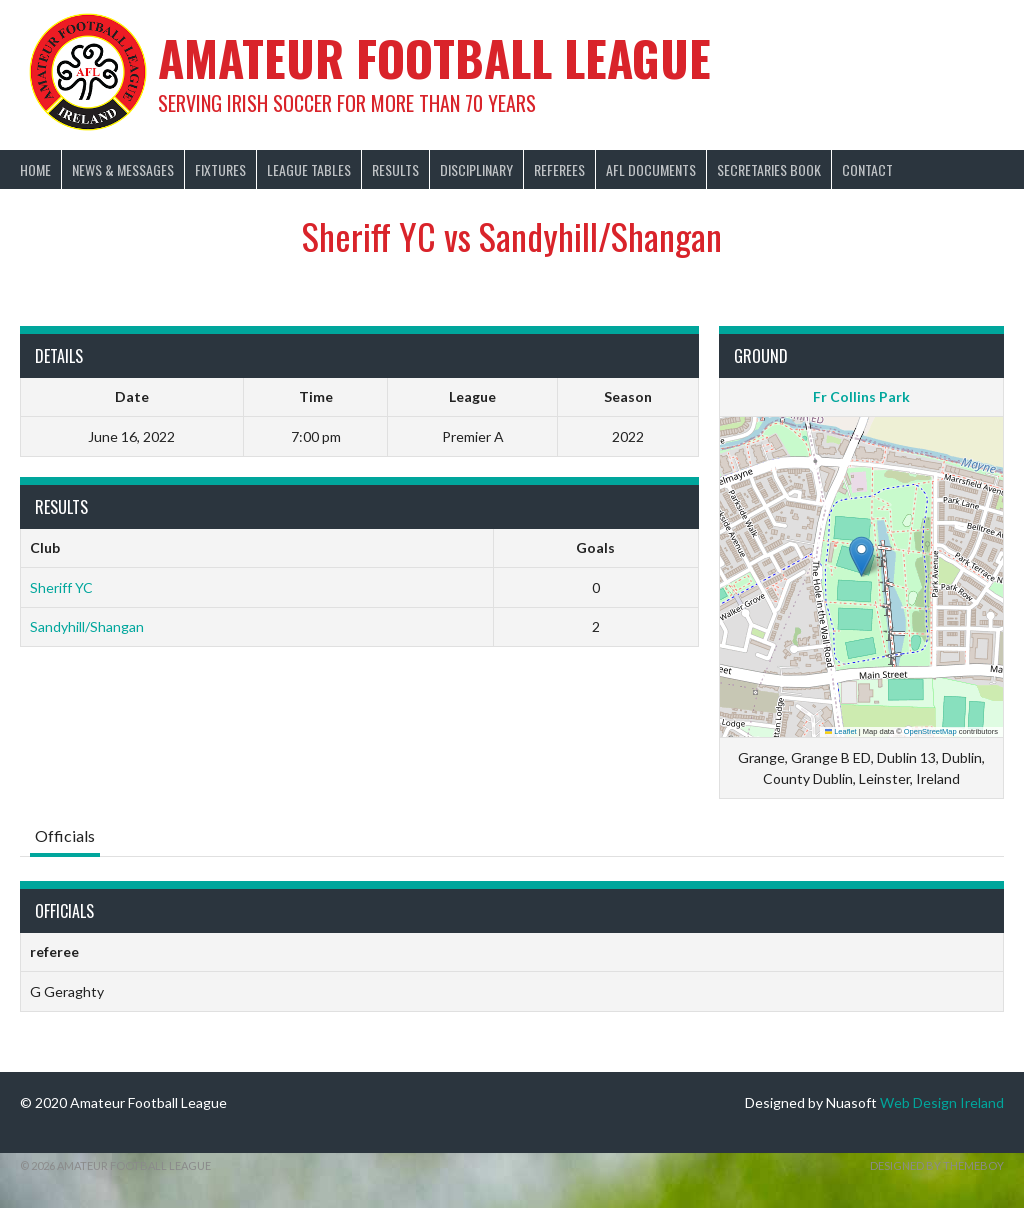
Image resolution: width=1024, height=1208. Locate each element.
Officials (65, 835)
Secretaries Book (769, 169)
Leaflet (841, 731)
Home (35, 169)
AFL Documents (651, 169)
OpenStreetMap (930, 731)
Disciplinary (476, 169)
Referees (559, 169)
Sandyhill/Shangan (87, 626)
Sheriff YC (61, 587)
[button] (861, 556)
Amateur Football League (434, 57)
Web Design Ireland (942, 1102)
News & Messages (123, 169)
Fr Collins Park (861, 396)
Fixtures (220, 169)
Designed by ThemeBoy (937, 1165)
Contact (867, 169)
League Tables (309, 169)
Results (395, 169)
